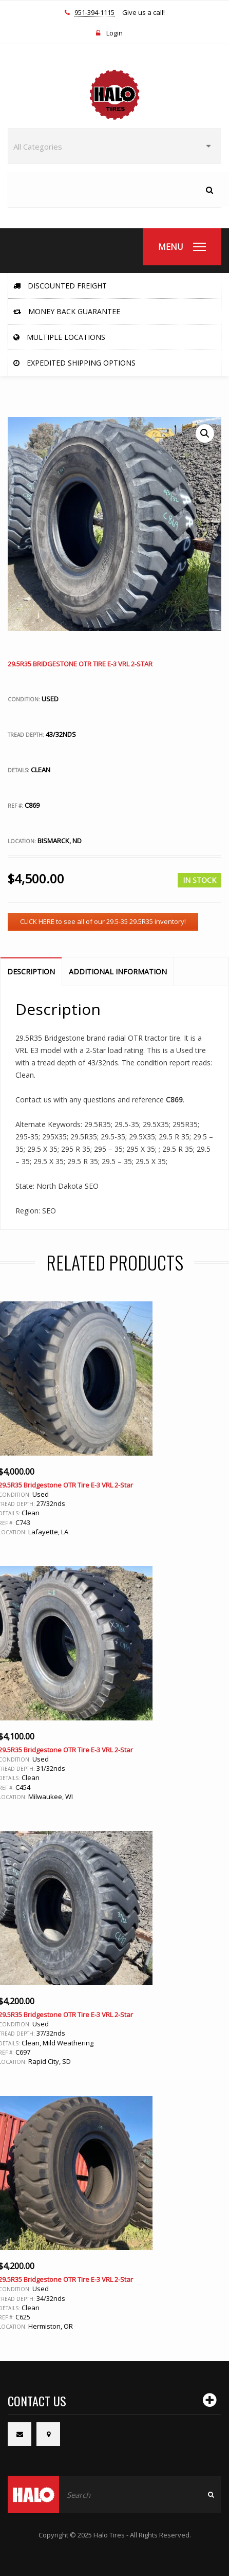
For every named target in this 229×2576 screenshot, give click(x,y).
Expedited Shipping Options (74, 363)
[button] (205, 433)
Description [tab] (31, 971)
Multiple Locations (59, 337)
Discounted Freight (60, 286)
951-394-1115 (94, 13)
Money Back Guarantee (66, 311)
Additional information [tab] (118, 971)
